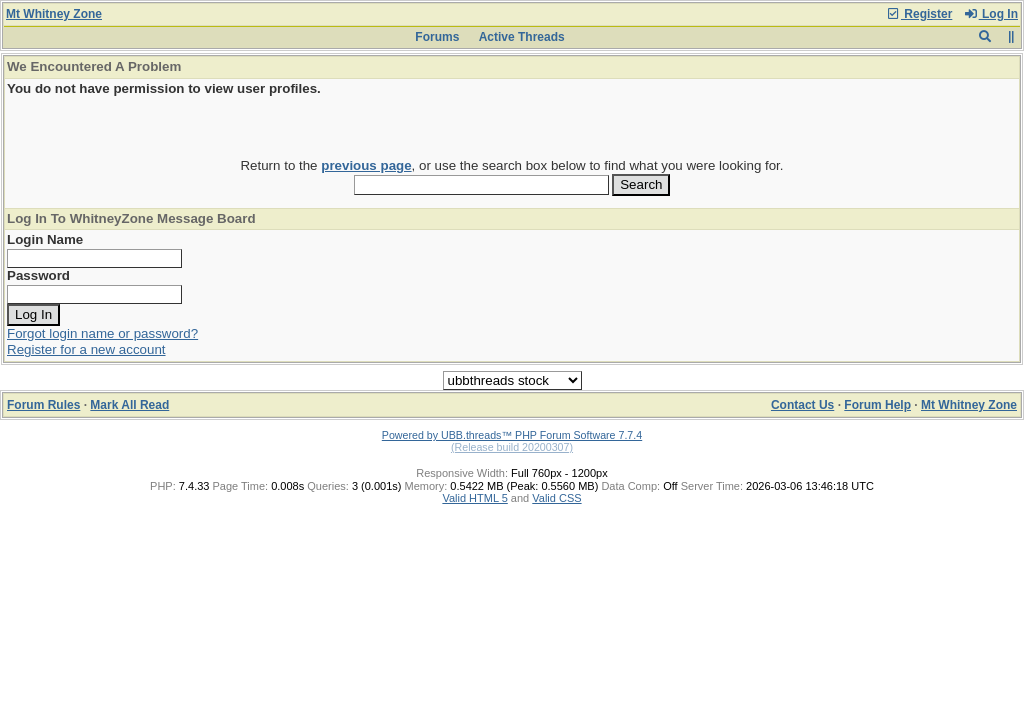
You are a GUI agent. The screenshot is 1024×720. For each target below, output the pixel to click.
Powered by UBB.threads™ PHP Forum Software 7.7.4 (512, 435)
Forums (437, 37)
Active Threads (522, 37)
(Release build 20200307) (512, 447)
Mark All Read (129, 405)
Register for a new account (86, 349)
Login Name (45, 239)
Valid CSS (556, 498)
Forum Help (877, 405)
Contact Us (802, 405)
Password (38, 275)
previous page (366, 165)
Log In (991, 14)
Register (919, 14)
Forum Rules (43, 405)
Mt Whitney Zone (54, 14)
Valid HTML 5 (474, 498)
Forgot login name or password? (102, 333)
